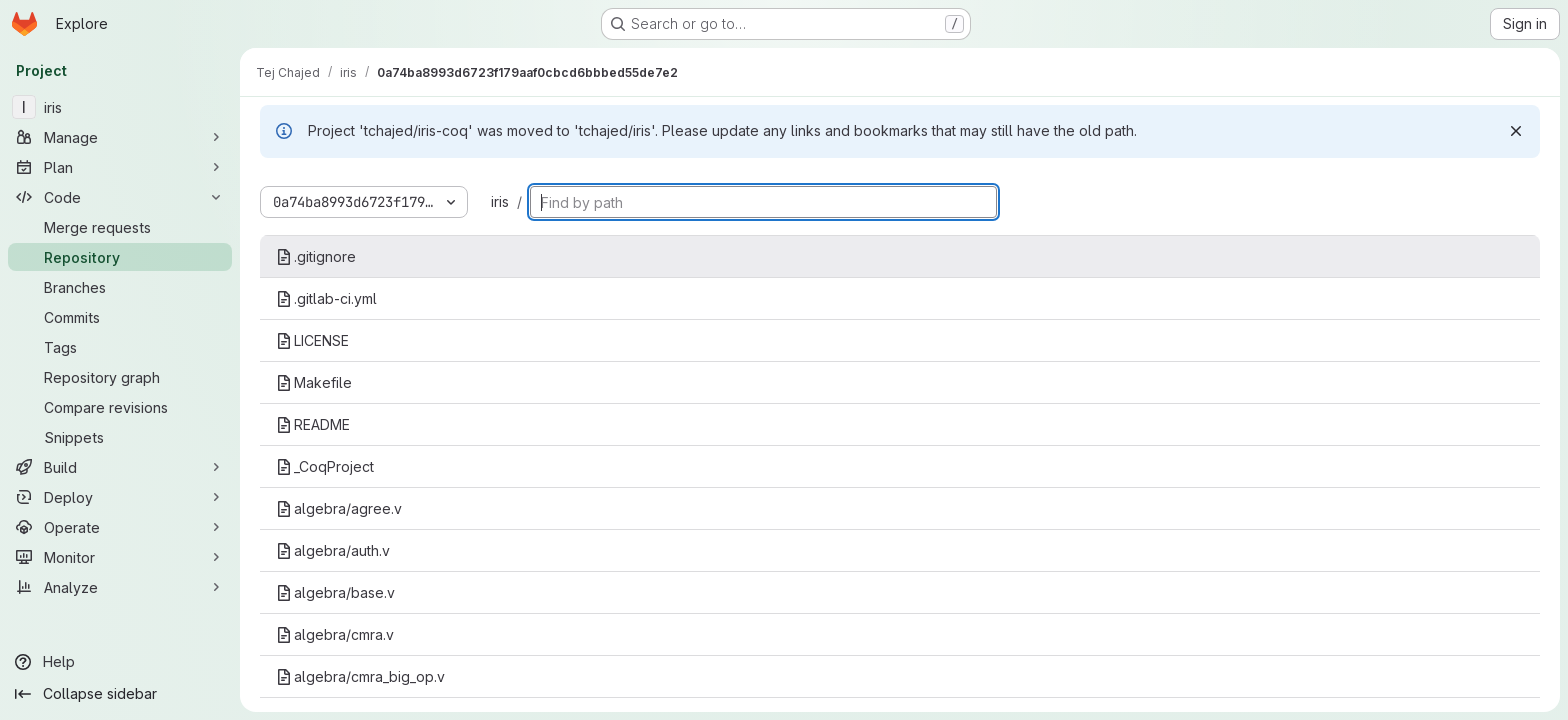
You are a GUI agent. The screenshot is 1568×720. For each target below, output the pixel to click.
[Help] (120, 662)
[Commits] (120, 317)
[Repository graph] (120, 377)
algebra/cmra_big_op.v (360, 676)
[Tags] (120, 347)
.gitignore (316, 256)
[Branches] (120, 287)
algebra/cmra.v (335, 634)
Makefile (314, 382)
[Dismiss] (1516, 131)
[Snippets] (120, 437)
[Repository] (120, 257)
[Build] (120, 467)
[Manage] (120, 137)
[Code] (120, 197)
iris (500, 201)
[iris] (120, 107)
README (313, 424)
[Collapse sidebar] (120, 694)
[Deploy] (120, 497)
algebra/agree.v (339, 508)
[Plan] (120, 167)
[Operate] (120, 527)
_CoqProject (325, 466)
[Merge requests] (120, 227)
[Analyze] (120, 587)
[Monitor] (120, 557)
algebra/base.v (335, 592)
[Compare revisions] (120, 407)
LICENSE (312, 340)
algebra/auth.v (333, 550)
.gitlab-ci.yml (326, 298)
